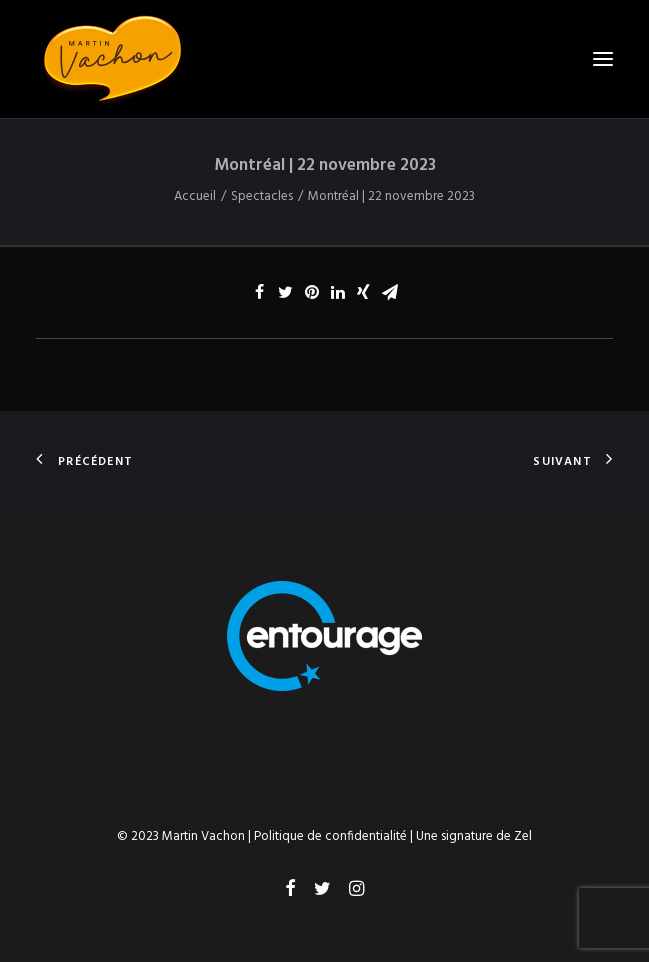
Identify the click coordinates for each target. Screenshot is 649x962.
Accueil (195, 196)
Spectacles (262, 196)
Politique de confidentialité (330, 836)
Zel (523, 836)
